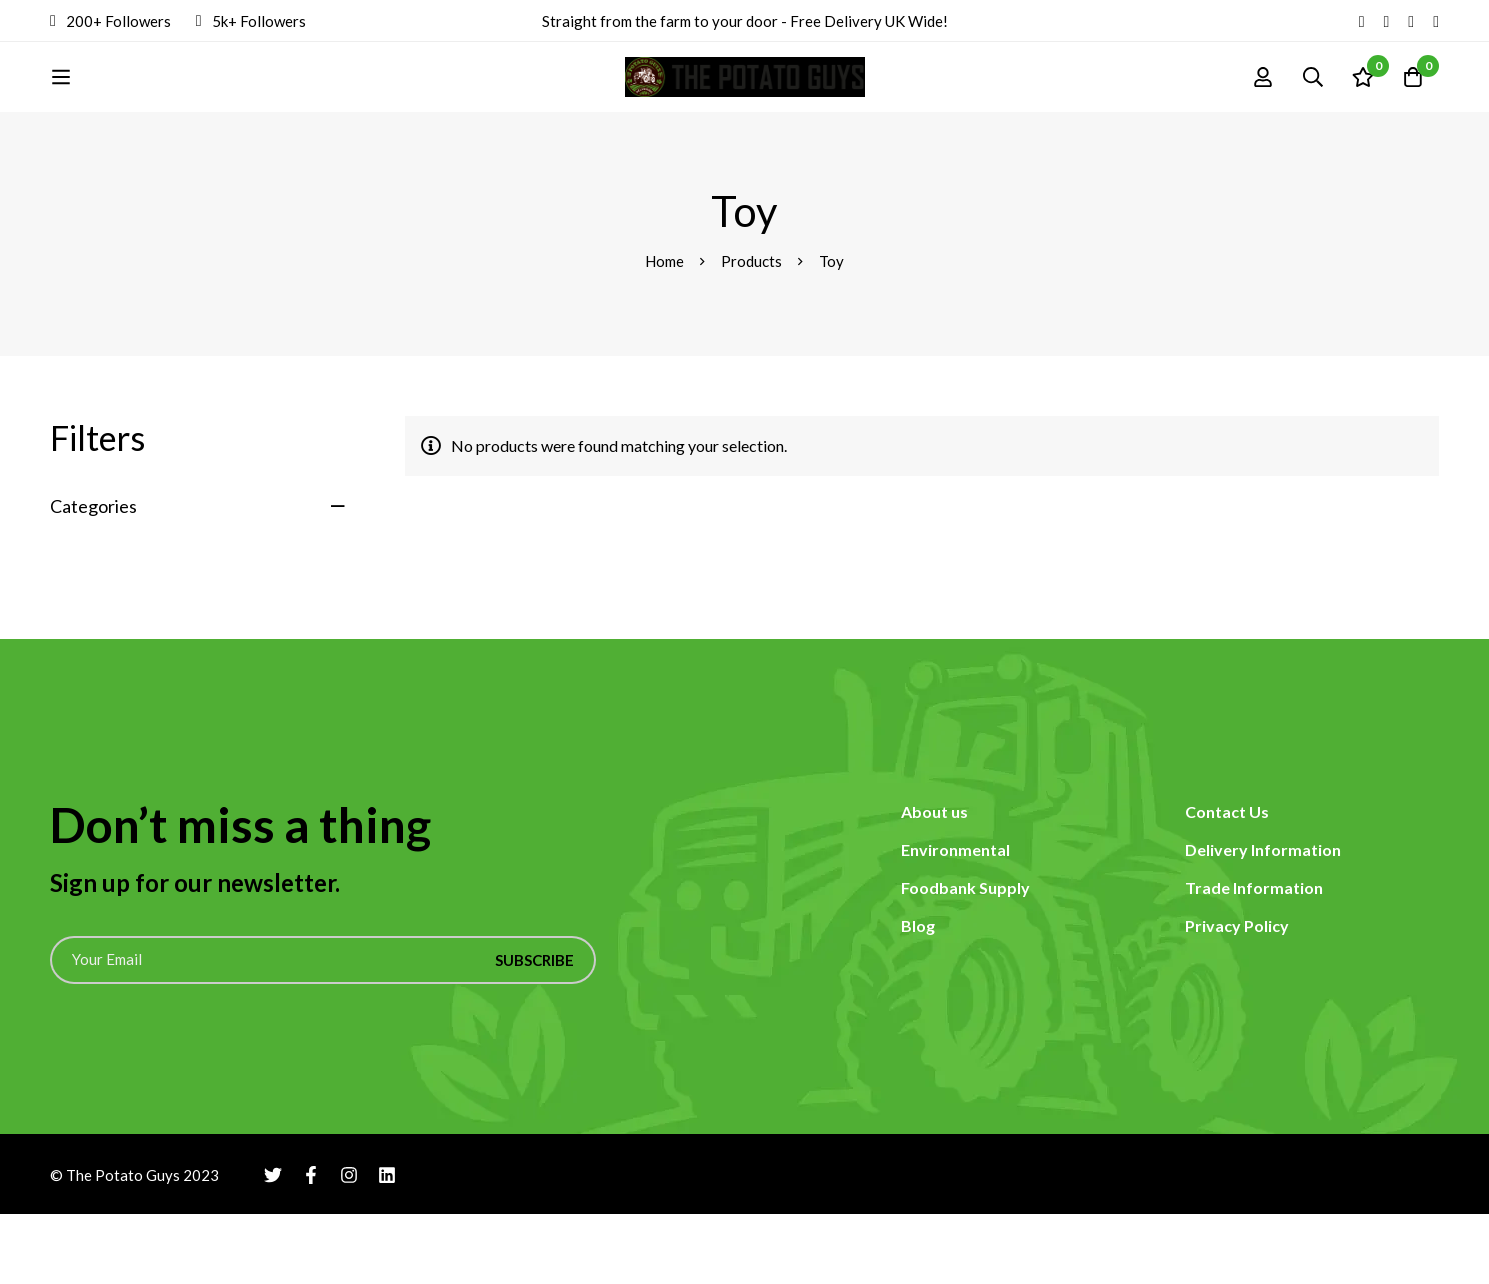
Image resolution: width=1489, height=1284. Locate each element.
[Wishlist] (1363, 112)
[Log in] (1263, 112)
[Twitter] (1362, 21)
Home (664, 331)
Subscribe (534, 1030)
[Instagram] (1411, 21)
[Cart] (1413, 112)
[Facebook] (1386, 21)
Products (751, 331)
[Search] (1313, 112)
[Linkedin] (1436, 21)
